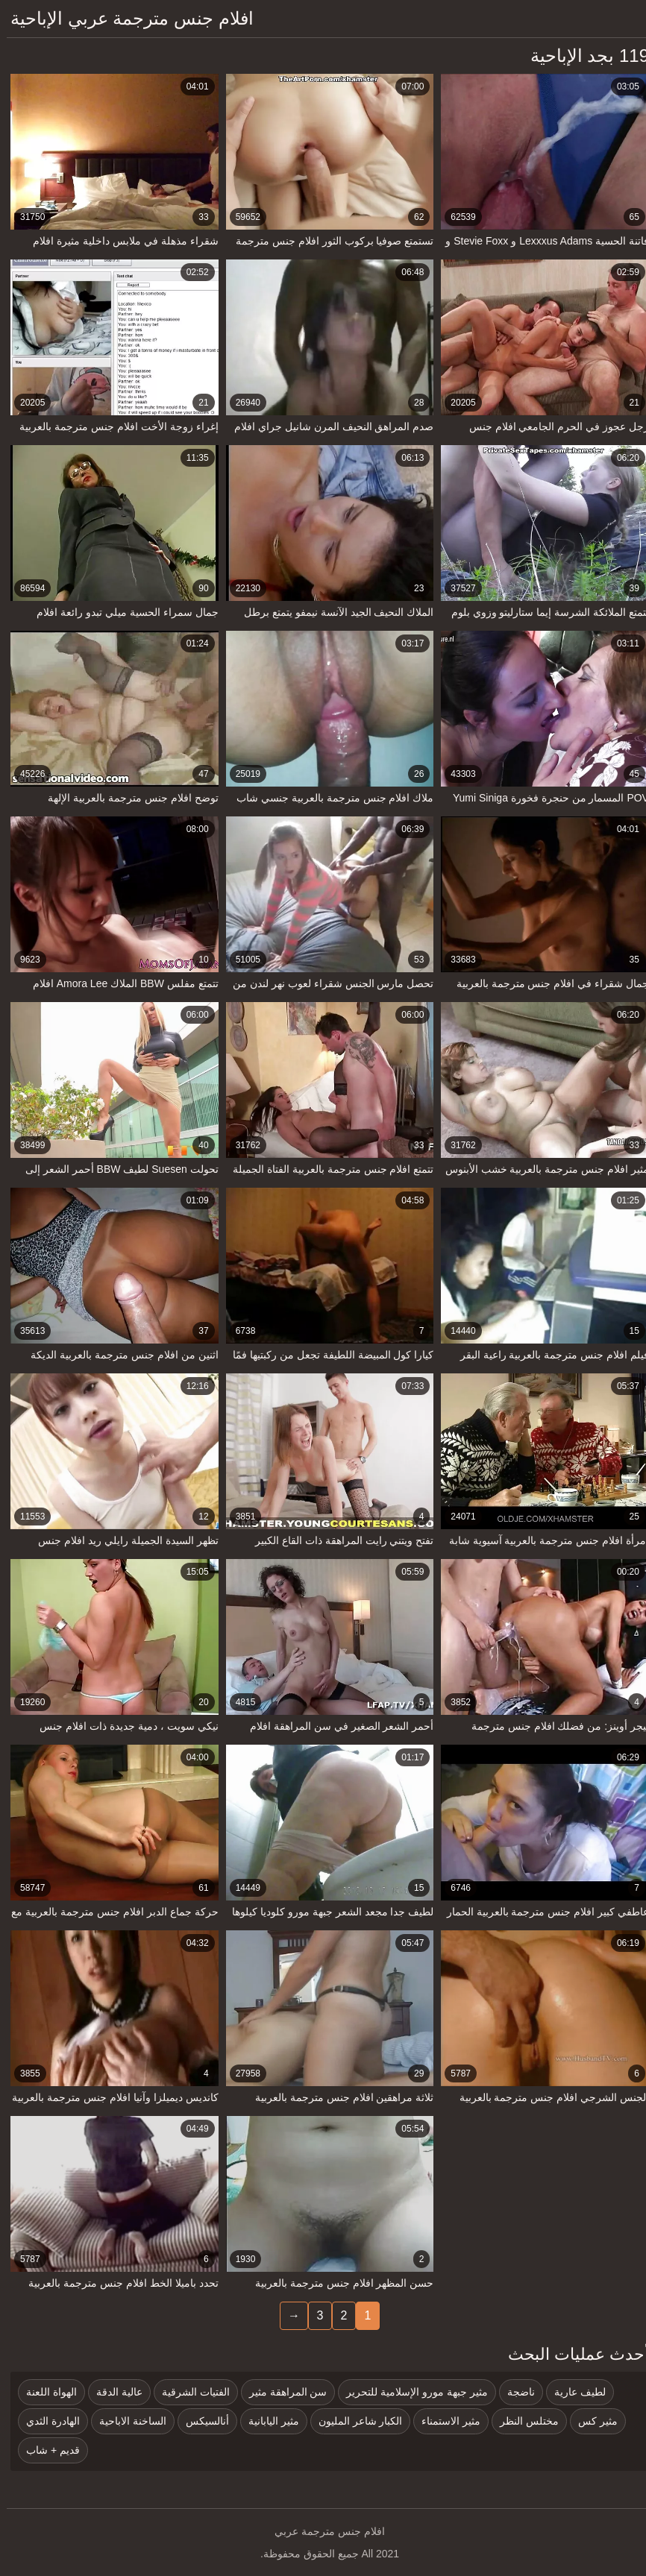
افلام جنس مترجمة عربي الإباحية (125, 18)
